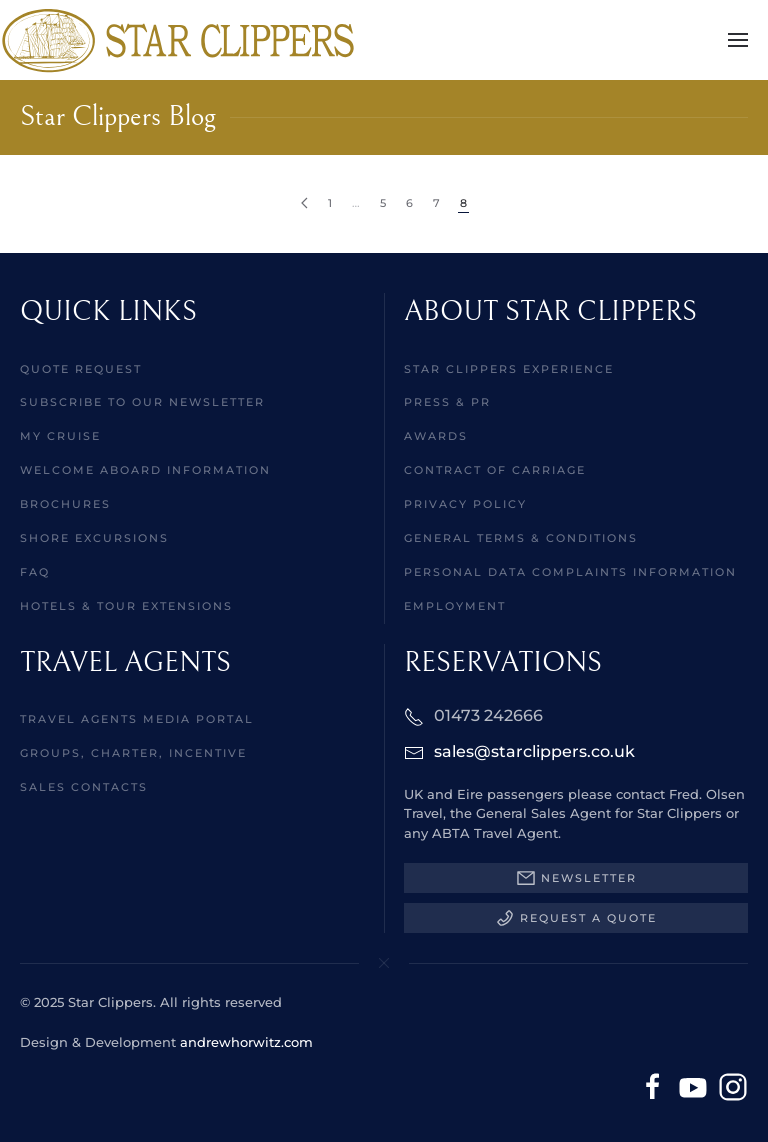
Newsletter (576, 878)
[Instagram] (733, 1086)
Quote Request (81, 369)
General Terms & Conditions (521, 538)
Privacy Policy (465, 504)
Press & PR (447, 402)
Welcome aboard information (145, 470)
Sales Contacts (84, 787)
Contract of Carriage (495, 470)
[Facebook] (653, 1086)
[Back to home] (177, 40)
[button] (738, 40)
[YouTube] (693, 1086)
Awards (436, 436)
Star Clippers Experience (509, 369)
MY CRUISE (60, 436)
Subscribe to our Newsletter (142, 402)
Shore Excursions (94, 538)
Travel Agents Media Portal (137, 719)
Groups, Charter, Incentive (133, 753)
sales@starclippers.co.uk (534, 751)
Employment (455, 606)
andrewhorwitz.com (246, 1042)
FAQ (35, 572)
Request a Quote (576, 918)
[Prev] (304, 203)
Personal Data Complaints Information (570, 572)
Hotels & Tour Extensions (126, 606)
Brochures (65, 504)
